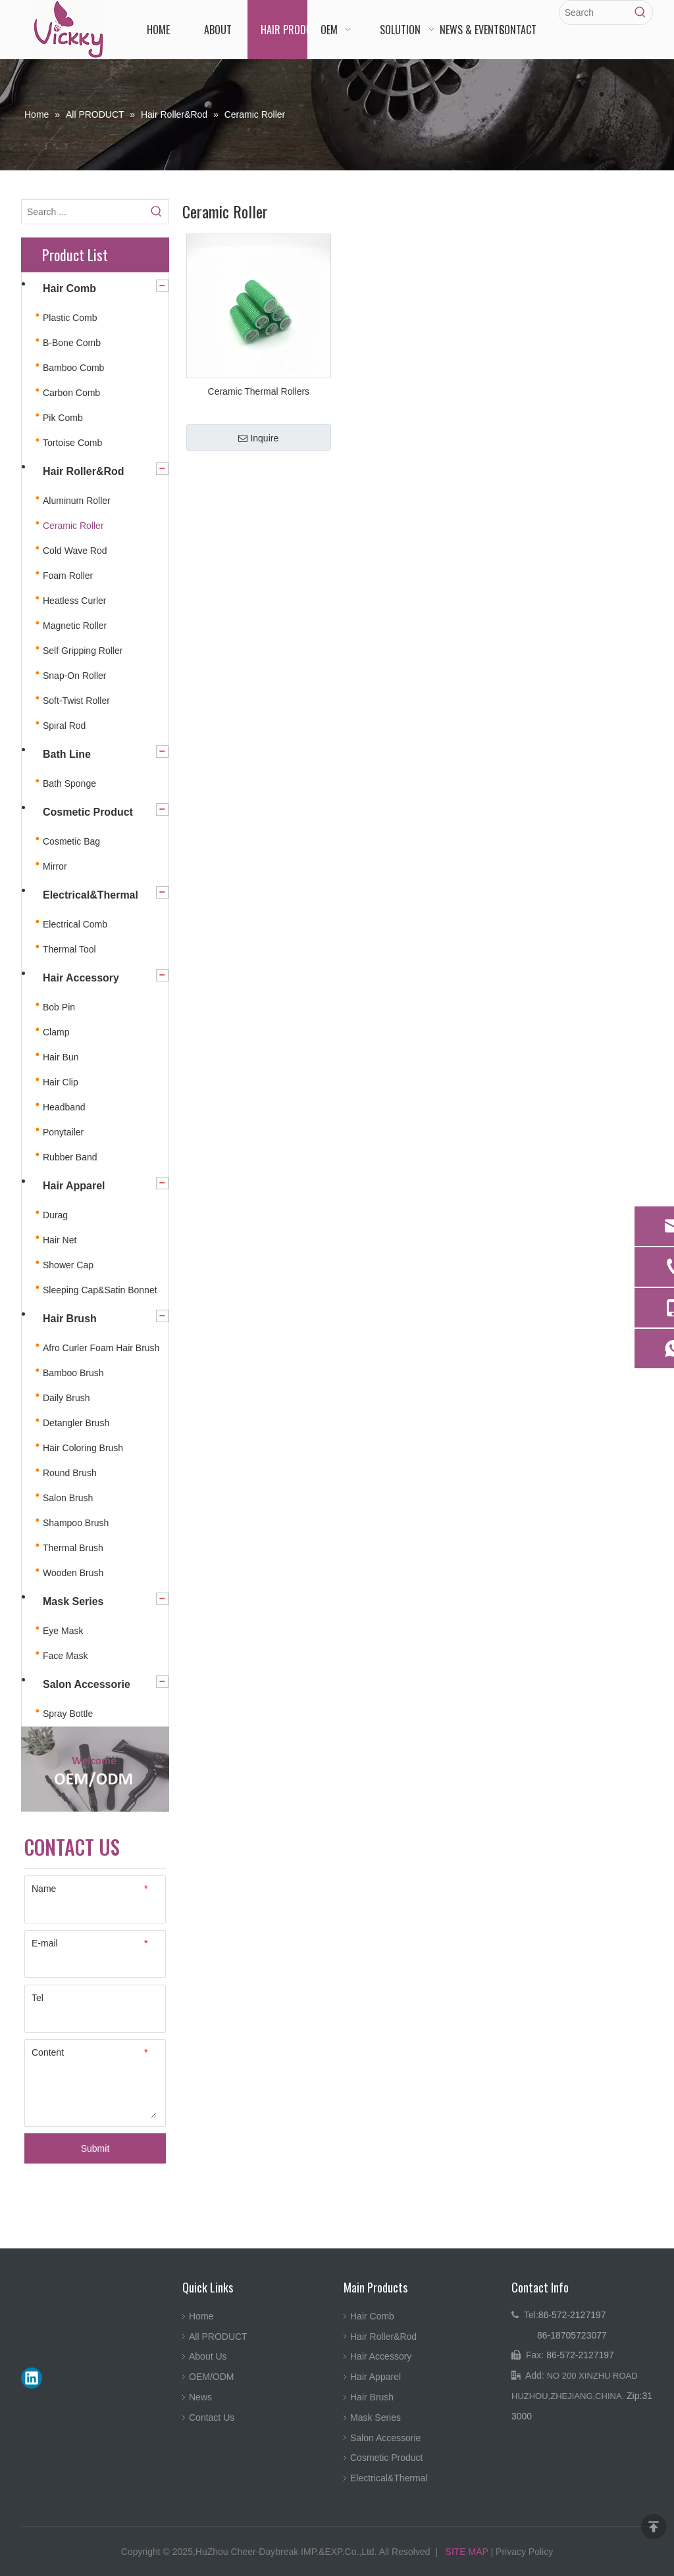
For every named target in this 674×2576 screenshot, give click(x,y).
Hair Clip (60, 1082)
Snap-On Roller (75, 675)
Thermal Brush (73, 1548)
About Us (208, 2356)
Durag (55, 1215)
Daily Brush (66, 1398)
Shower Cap (68, 1265)
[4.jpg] (95, 1769)
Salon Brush (68, 1498)
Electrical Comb (75, 924)
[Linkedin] (31, 2378)
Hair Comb (69, 288)
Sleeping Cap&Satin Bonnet (100, 1290)
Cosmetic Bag (71, 841)
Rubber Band (70, 1157)
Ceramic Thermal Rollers (259, 391)
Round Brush (70, 1473)
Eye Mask (63, 1630)
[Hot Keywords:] (640, 12)
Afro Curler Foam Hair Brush (101, 1348)
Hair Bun (60, 1057)
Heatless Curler (74, 600)
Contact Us (211, 2417)
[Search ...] (83, 212)
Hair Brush (70, 1318)
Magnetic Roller (75, 625)
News (200, 2397)
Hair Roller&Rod (83, 471)
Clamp (56, 1032)
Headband (64, 1107)
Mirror (55, 866)
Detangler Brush (76, 1423)
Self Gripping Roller (82, 650)
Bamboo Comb (73, 367)
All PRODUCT (218, 2336)
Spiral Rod (64, 725)
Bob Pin (59, 1007)
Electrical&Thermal (90, 895)
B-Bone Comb (72, 342)
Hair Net (59, 1240)
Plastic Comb (70, 317)
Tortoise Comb (72, 442)
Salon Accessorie (86, 1684)
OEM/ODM (211, 2376)
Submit (95, 2148)
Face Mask (65, 1655)
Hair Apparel (74, 1185)
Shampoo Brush (76, 1523)
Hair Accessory (81, 977)
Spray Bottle (68, 1713)
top (653, 2526)
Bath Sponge (69, 783)
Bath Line (67, 754)
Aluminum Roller (77, 500)
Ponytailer (63, 1132)
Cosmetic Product (88, 812)
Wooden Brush (73, 1573)
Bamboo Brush (73, 1373)
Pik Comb (63, 417)
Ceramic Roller (73, 525)
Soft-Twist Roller (76, 700)
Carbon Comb (71, 392)
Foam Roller (68, 575)
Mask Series (73, 1601)
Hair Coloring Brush (83, 1448)
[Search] (594, 12)
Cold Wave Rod (75, 550)
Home (201, 2316)
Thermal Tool (69, 949)
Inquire (258, 438)
